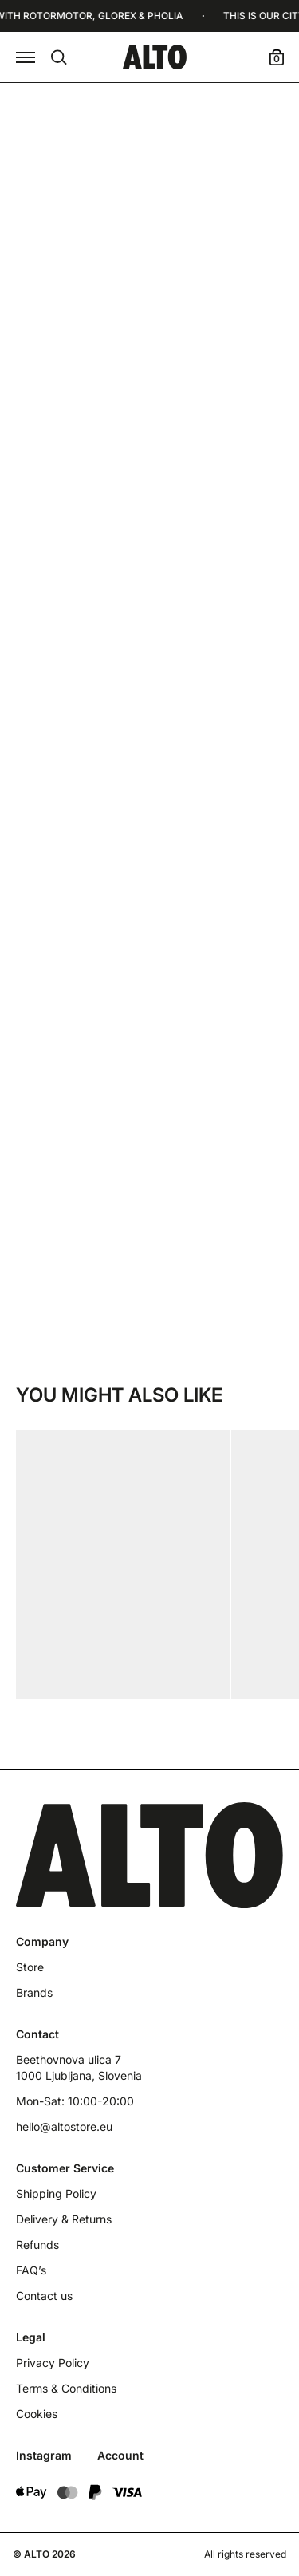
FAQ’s (31, 2270)
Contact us (44, 2295)
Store (30, 1967)
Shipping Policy (56, 2193)
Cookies (36, 2413)
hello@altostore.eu (64, 2126)
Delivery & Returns (64, 2219)
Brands (34, 1992)
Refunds (37, 2244)
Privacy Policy (52, 2362)
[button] (25, 57)
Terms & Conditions (66, 2388)
